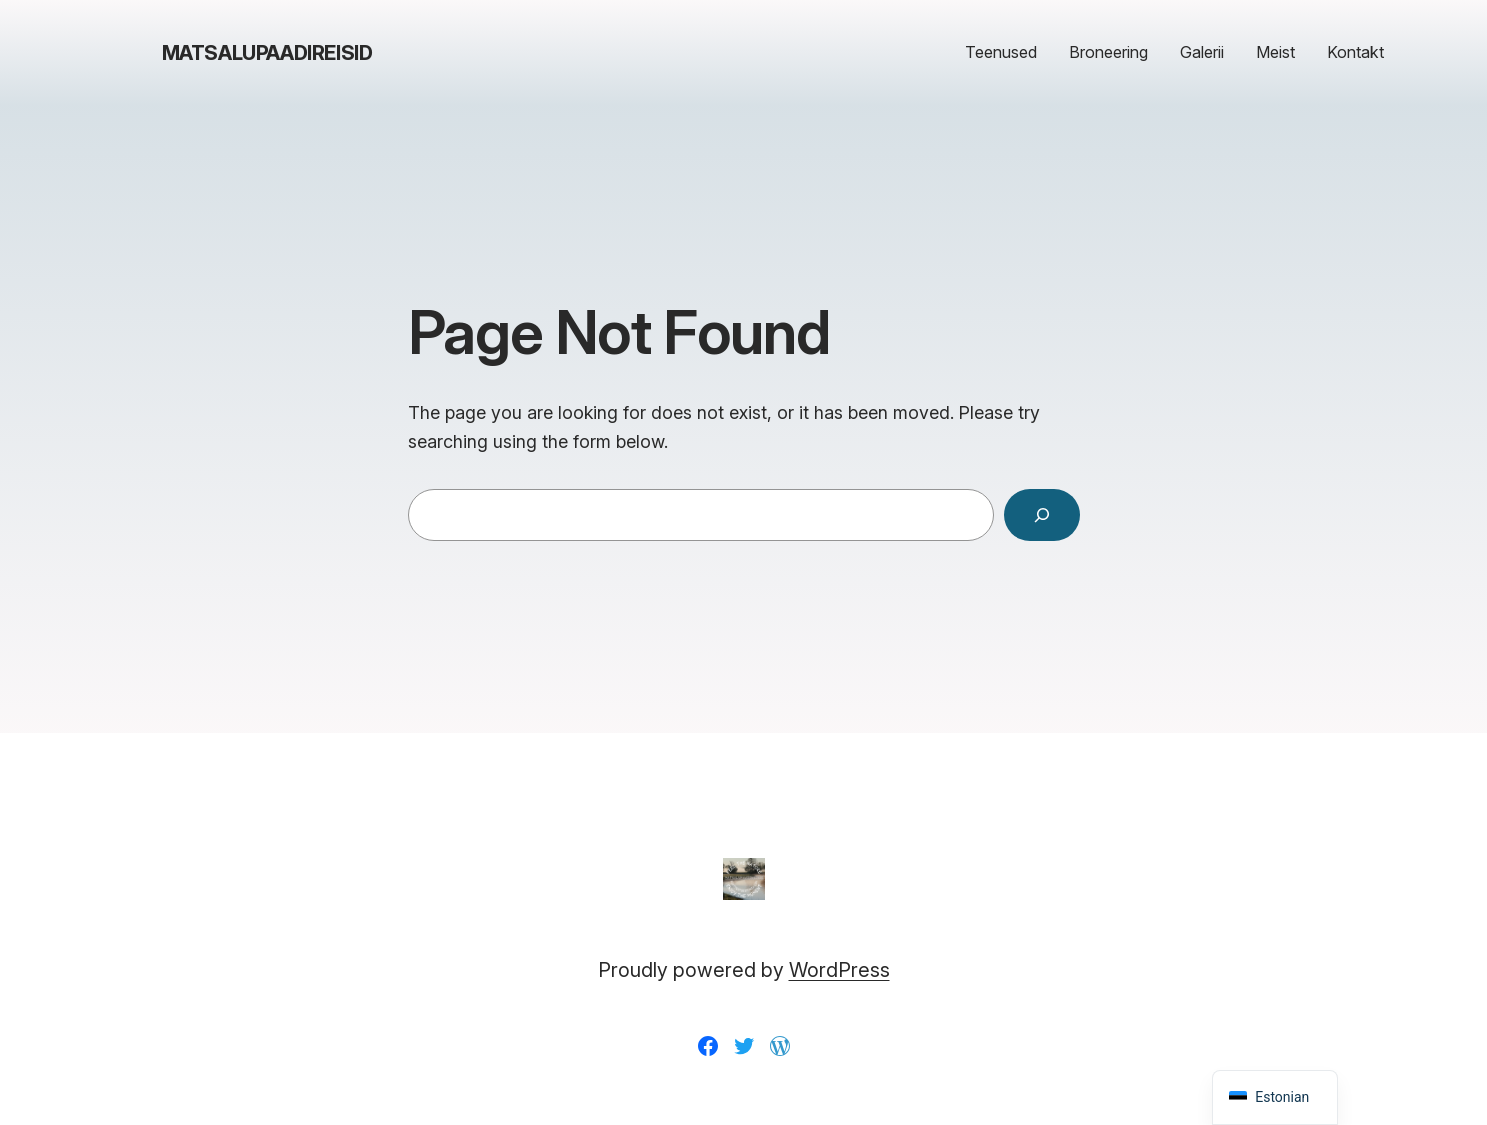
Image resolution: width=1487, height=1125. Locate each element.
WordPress (839, 970)
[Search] (1042, 515)
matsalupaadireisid (267, 53)
